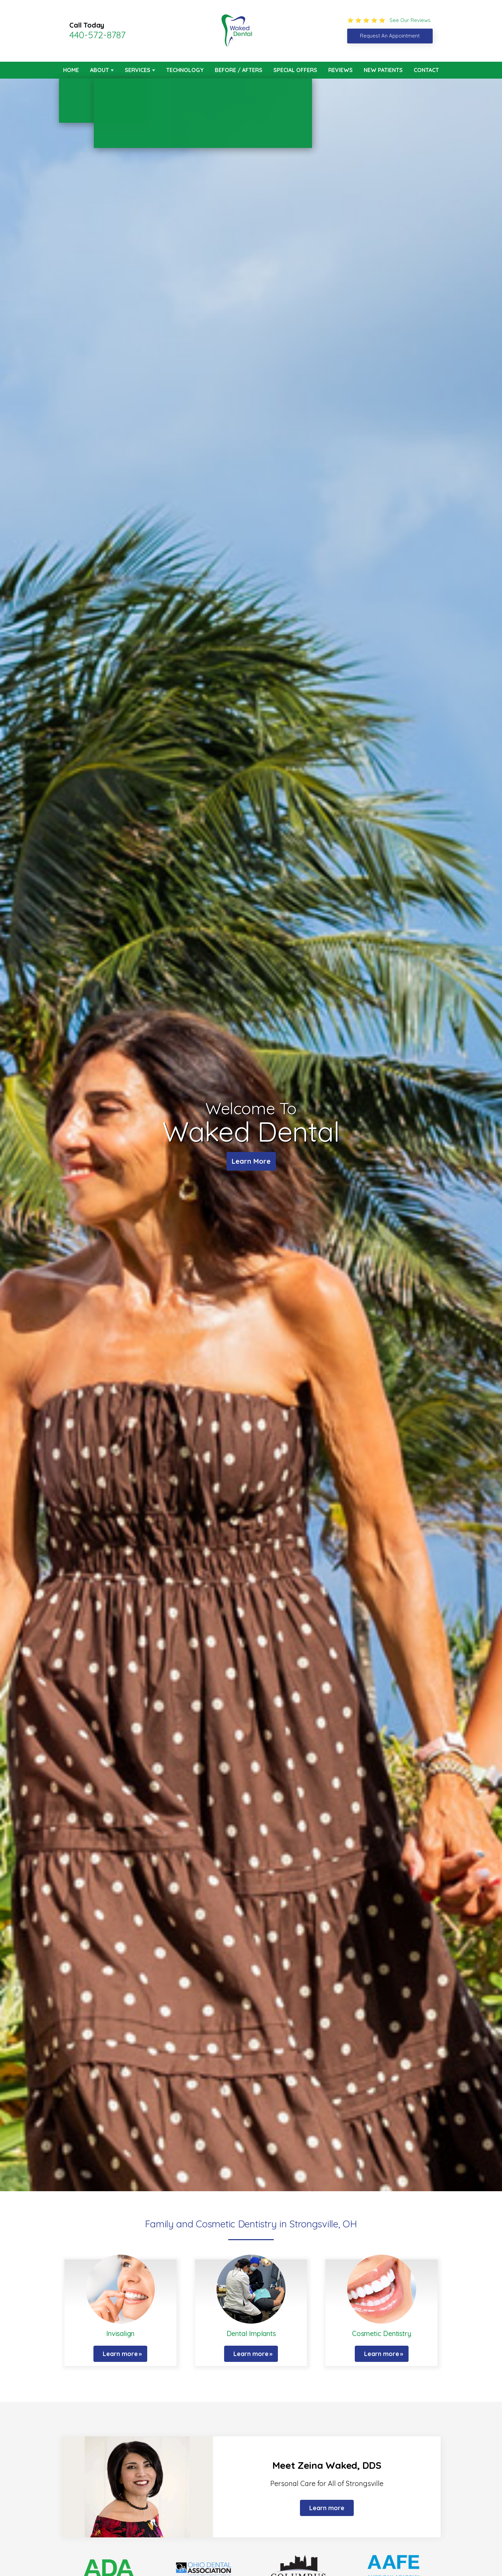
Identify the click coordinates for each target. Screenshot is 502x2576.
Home (71, 70)
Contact (426, 70)
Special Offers (295, 70)
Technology (185, 70)
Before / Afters (238, 70)
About (99, 70)
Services (137, 70)
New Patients (383, 70)
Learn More (251, 1161)
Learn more (120, 2354)
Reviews (340, 70)
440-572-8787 (97, 35)
